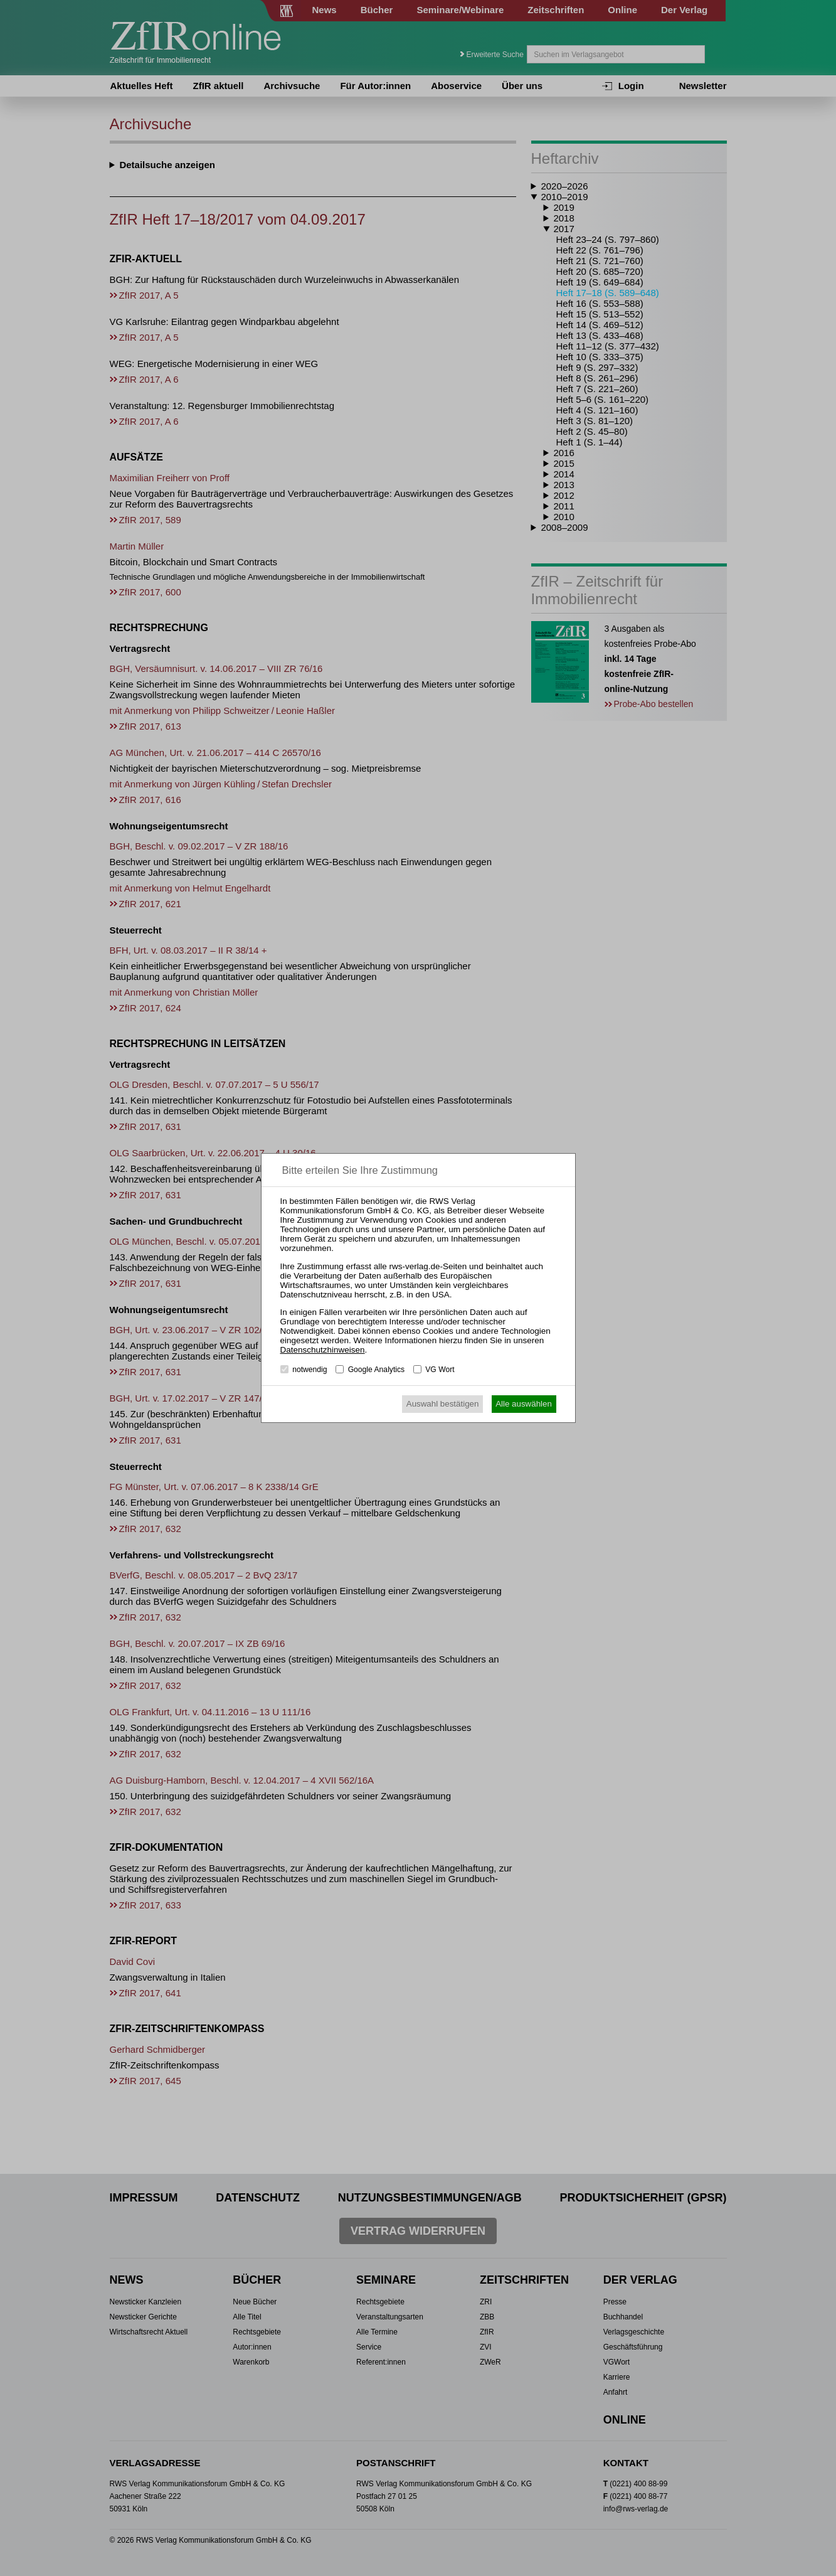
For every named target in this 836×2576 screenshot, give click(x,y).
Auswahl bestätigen (442, 1403)
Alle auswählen (523, 1403)
